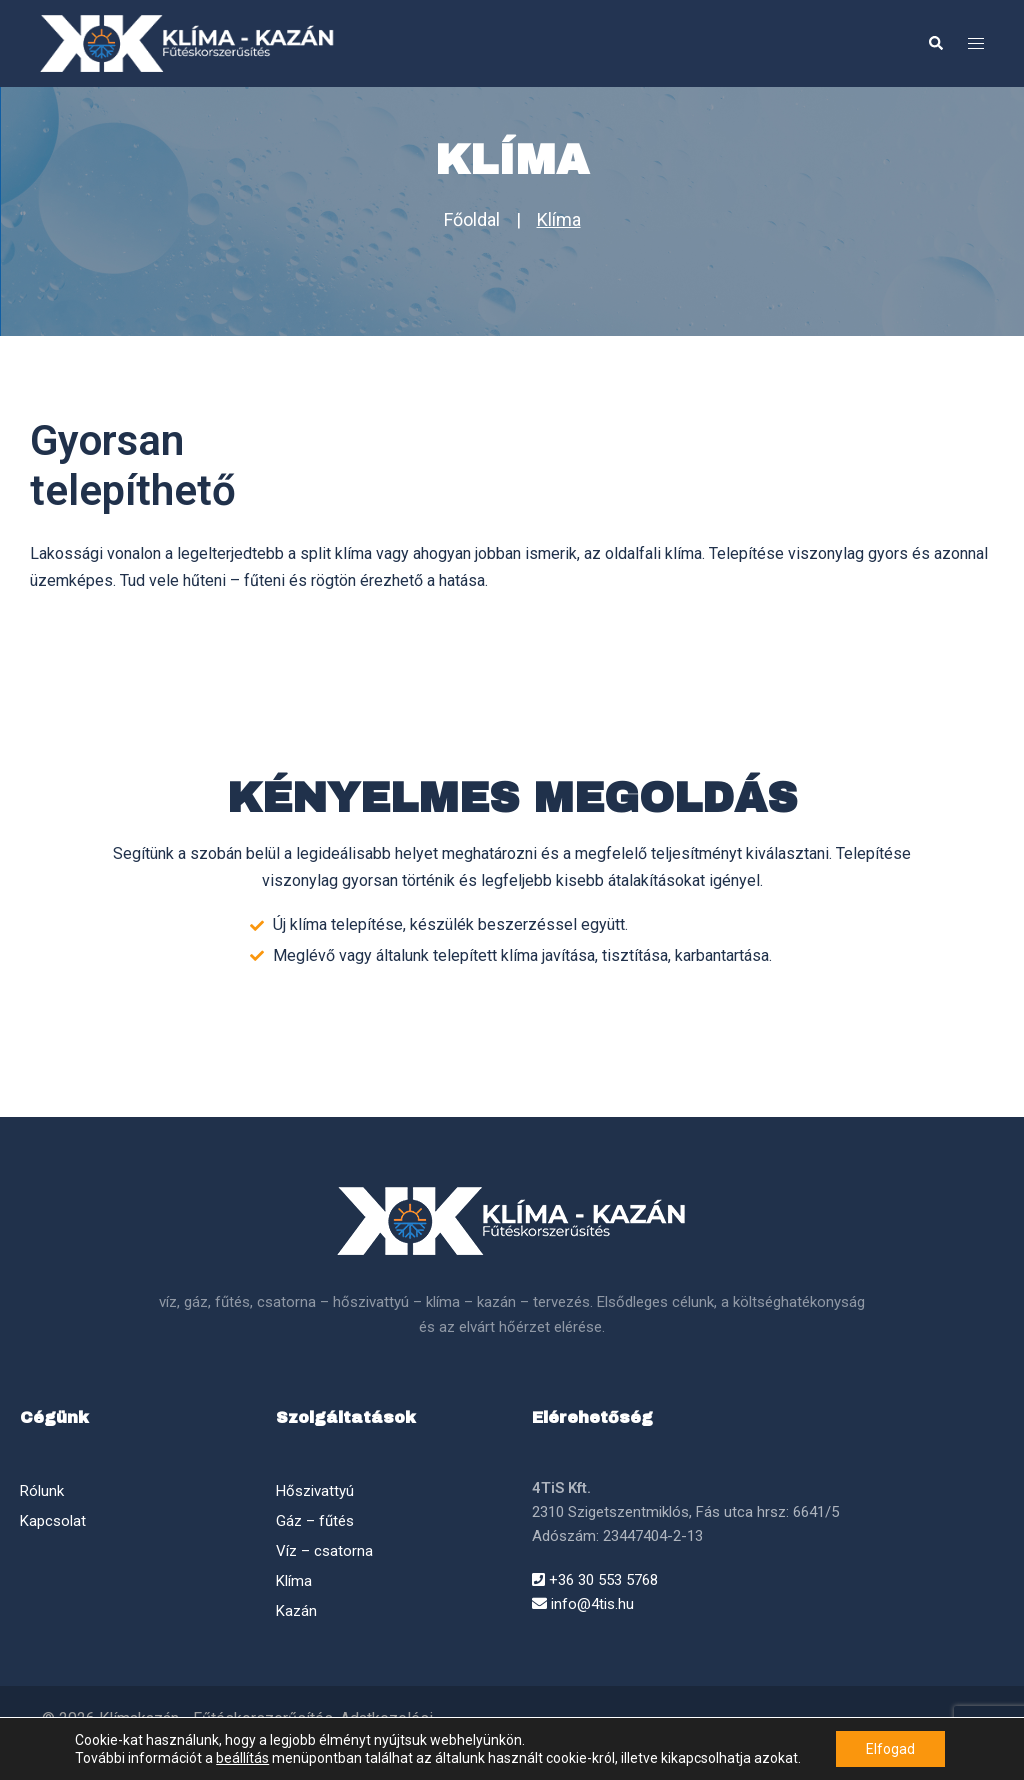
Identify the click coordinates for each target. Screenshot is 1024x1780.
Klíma (559, 219)
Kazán (296, 1611)
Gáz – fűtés (315, 1521)
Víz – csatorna (324, 1551)
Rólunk (42, 1491)
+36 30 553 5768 (595, 1580)
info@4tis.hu (583, 1604)
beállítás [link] (242, 1758)
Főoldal (472, 219)
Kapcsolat (53, 1521)
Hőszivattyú (315, 1491)
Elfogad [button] (890, 1749)
